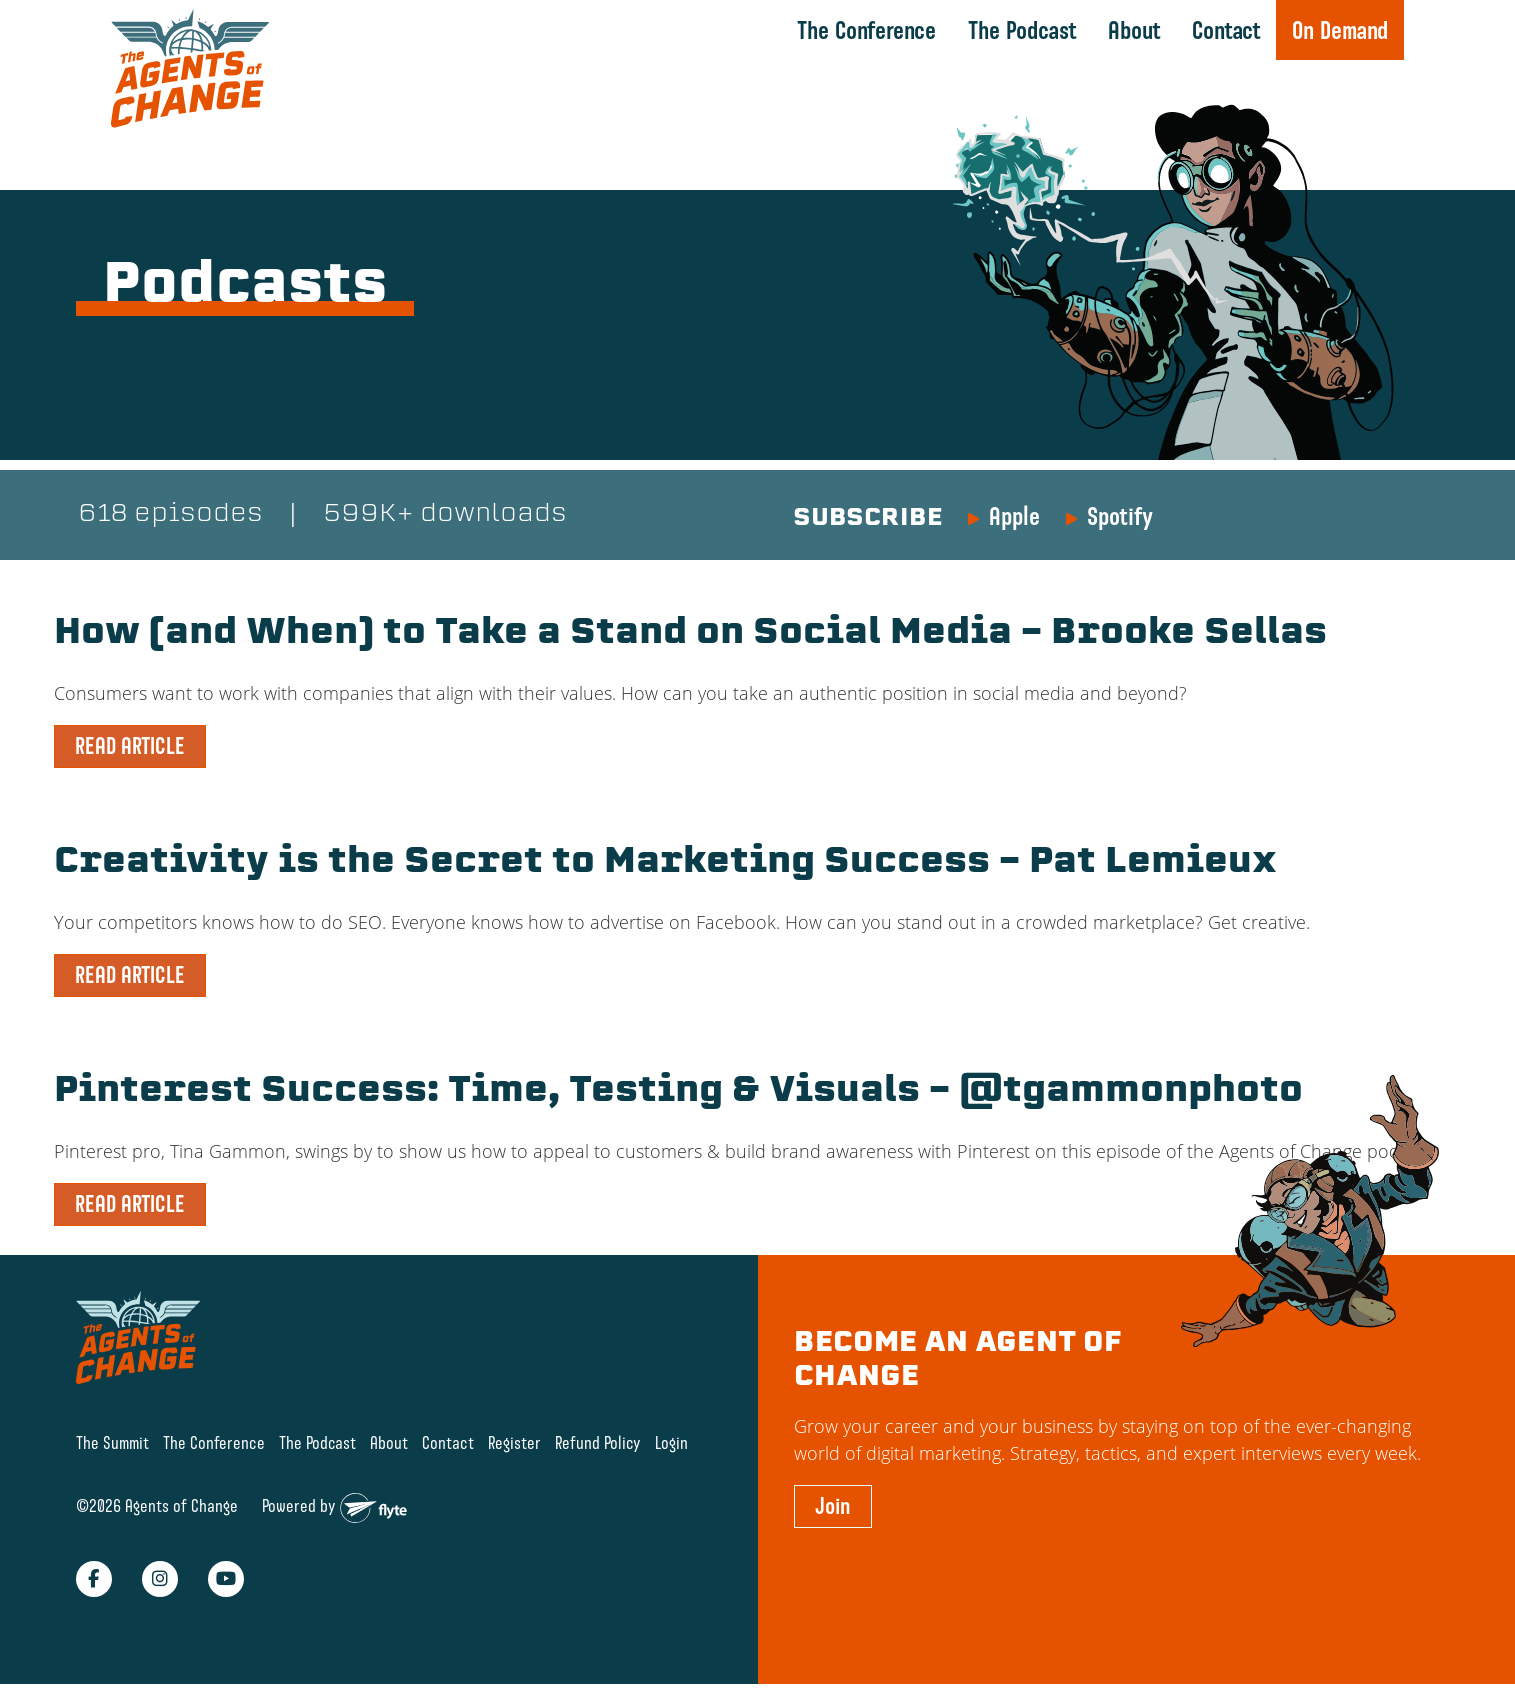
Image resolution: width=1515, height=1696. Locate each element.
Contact (1225, 30)
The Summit (112, 1440)
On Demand (1340, 30)
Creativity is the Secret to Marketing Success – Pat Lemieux (678, 863)
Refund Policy (598, 1440)
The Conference (866, 30)
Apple (1014, 517)
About (1133, 30)
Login (671, 1440)
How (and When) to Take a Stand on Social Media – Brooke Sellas (707, 635)
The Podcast (1021, 30)
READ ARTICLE (130, 746)
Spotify (1120, 517)
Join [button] (833, 1504)
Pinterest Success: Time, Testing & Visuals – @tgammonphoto (693, 1091)
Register (514, 1440)
